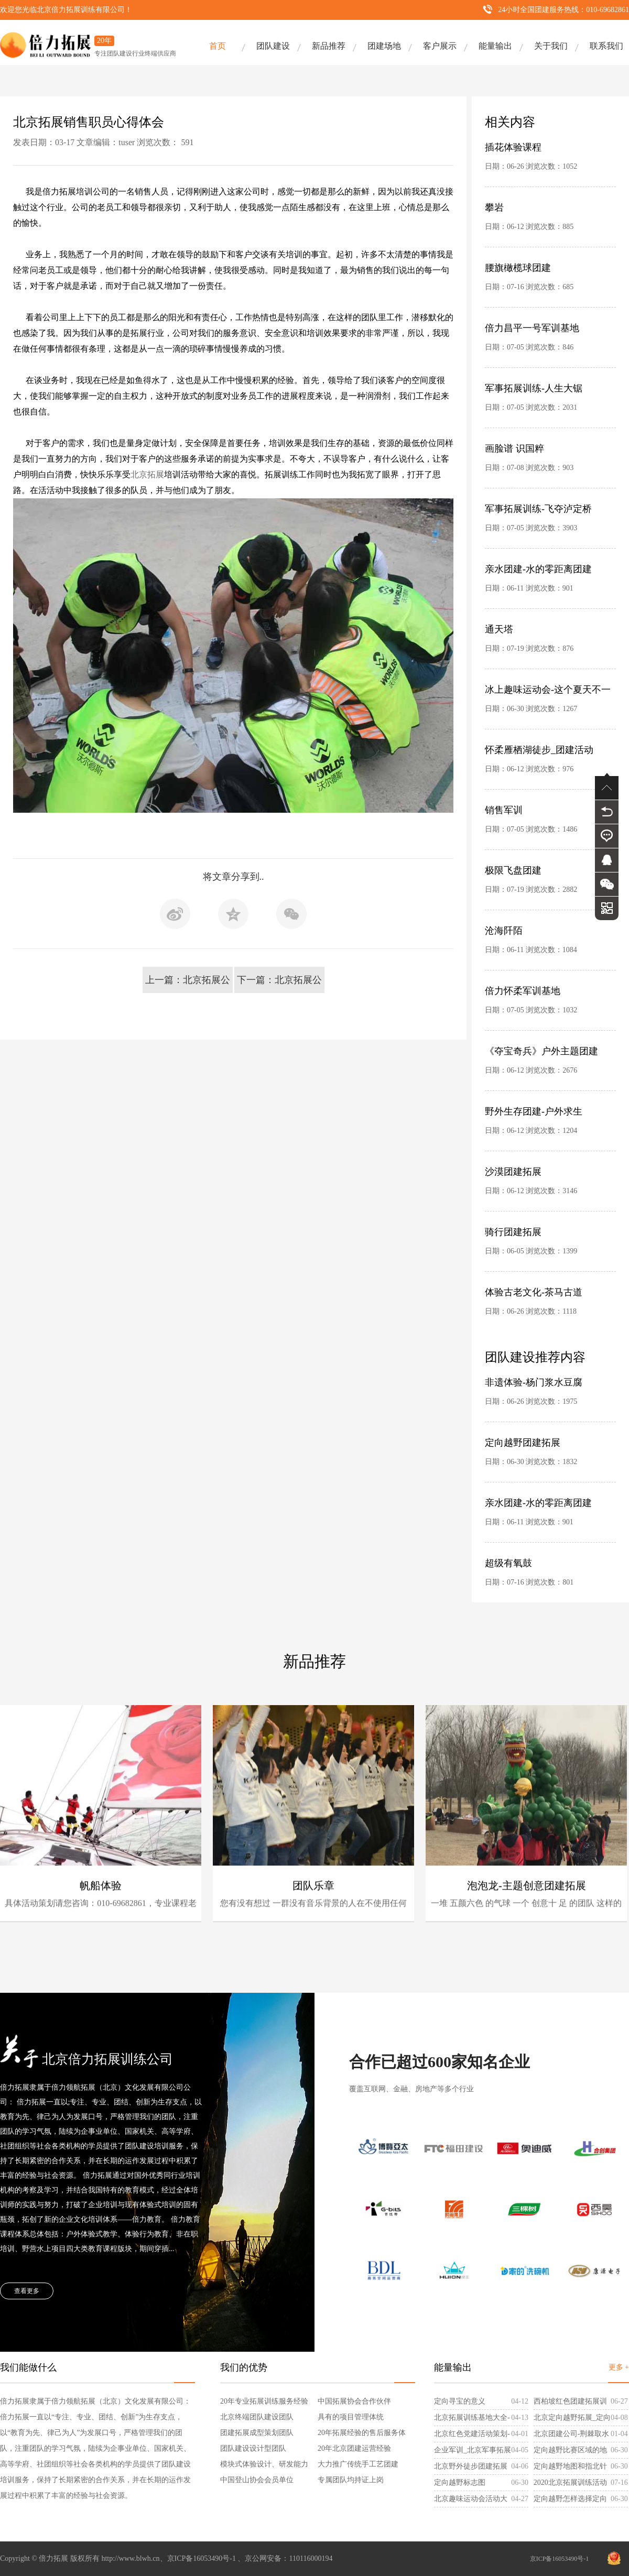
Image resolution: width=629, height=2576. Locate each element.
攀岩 (494, 207)
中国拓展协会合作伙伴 (354, 2401)
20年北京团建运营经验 (354, 2448)
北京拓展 (147, 474)
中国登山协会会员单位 (257, 2480)
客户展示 (440, 45)
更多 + (619, 2367)
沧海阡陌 (504, 930)
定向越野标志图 (459, 2482)
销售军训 (504, 810)
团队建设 (273, 45)
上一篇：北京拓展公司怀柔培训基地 (187, 984)
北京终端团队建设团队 (257, 2417)
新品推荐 (328, 45)
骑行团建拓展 (513, 1232)
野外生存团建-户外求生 (533, 1111)
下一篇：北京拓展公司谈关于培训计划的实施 (279, 984)
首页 (217, 45)
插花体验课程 (513, 147)
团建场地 (384, 45)
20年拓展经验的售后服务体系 (362, 2435)
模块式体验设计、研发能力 (264, 2464)
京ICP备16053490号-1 (559, 2558)
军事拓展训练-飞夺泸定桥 (538, 509)
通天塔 (499, 629)
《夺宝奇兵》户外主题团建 (541, 1051)
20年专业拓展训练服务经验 (264, 2401)
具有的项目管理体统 (351, 2417)
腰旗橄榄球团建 (518, 268)
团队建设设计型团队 (253, 2448)
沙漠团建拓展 (513, 1171)
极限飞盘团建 (513, 870)
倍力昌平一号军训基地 (532, 328)
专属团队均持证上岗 (351, 2480)
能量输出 (495, 45)
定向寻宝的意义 (459, 2401)
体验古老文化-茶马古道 (533, 1292)
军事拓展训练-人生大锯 (533, 388)
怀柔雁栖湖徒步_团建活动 (539, 750)
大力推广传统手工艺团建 (358, 2464)
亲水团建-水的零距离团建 (538, 569)
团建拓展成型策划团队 (257, 2433)
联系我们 (606, 45)
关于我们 (551, 45)
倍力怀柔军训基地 (522, 991)
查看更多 (26, 2291)
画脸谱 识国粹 (514, 448)
